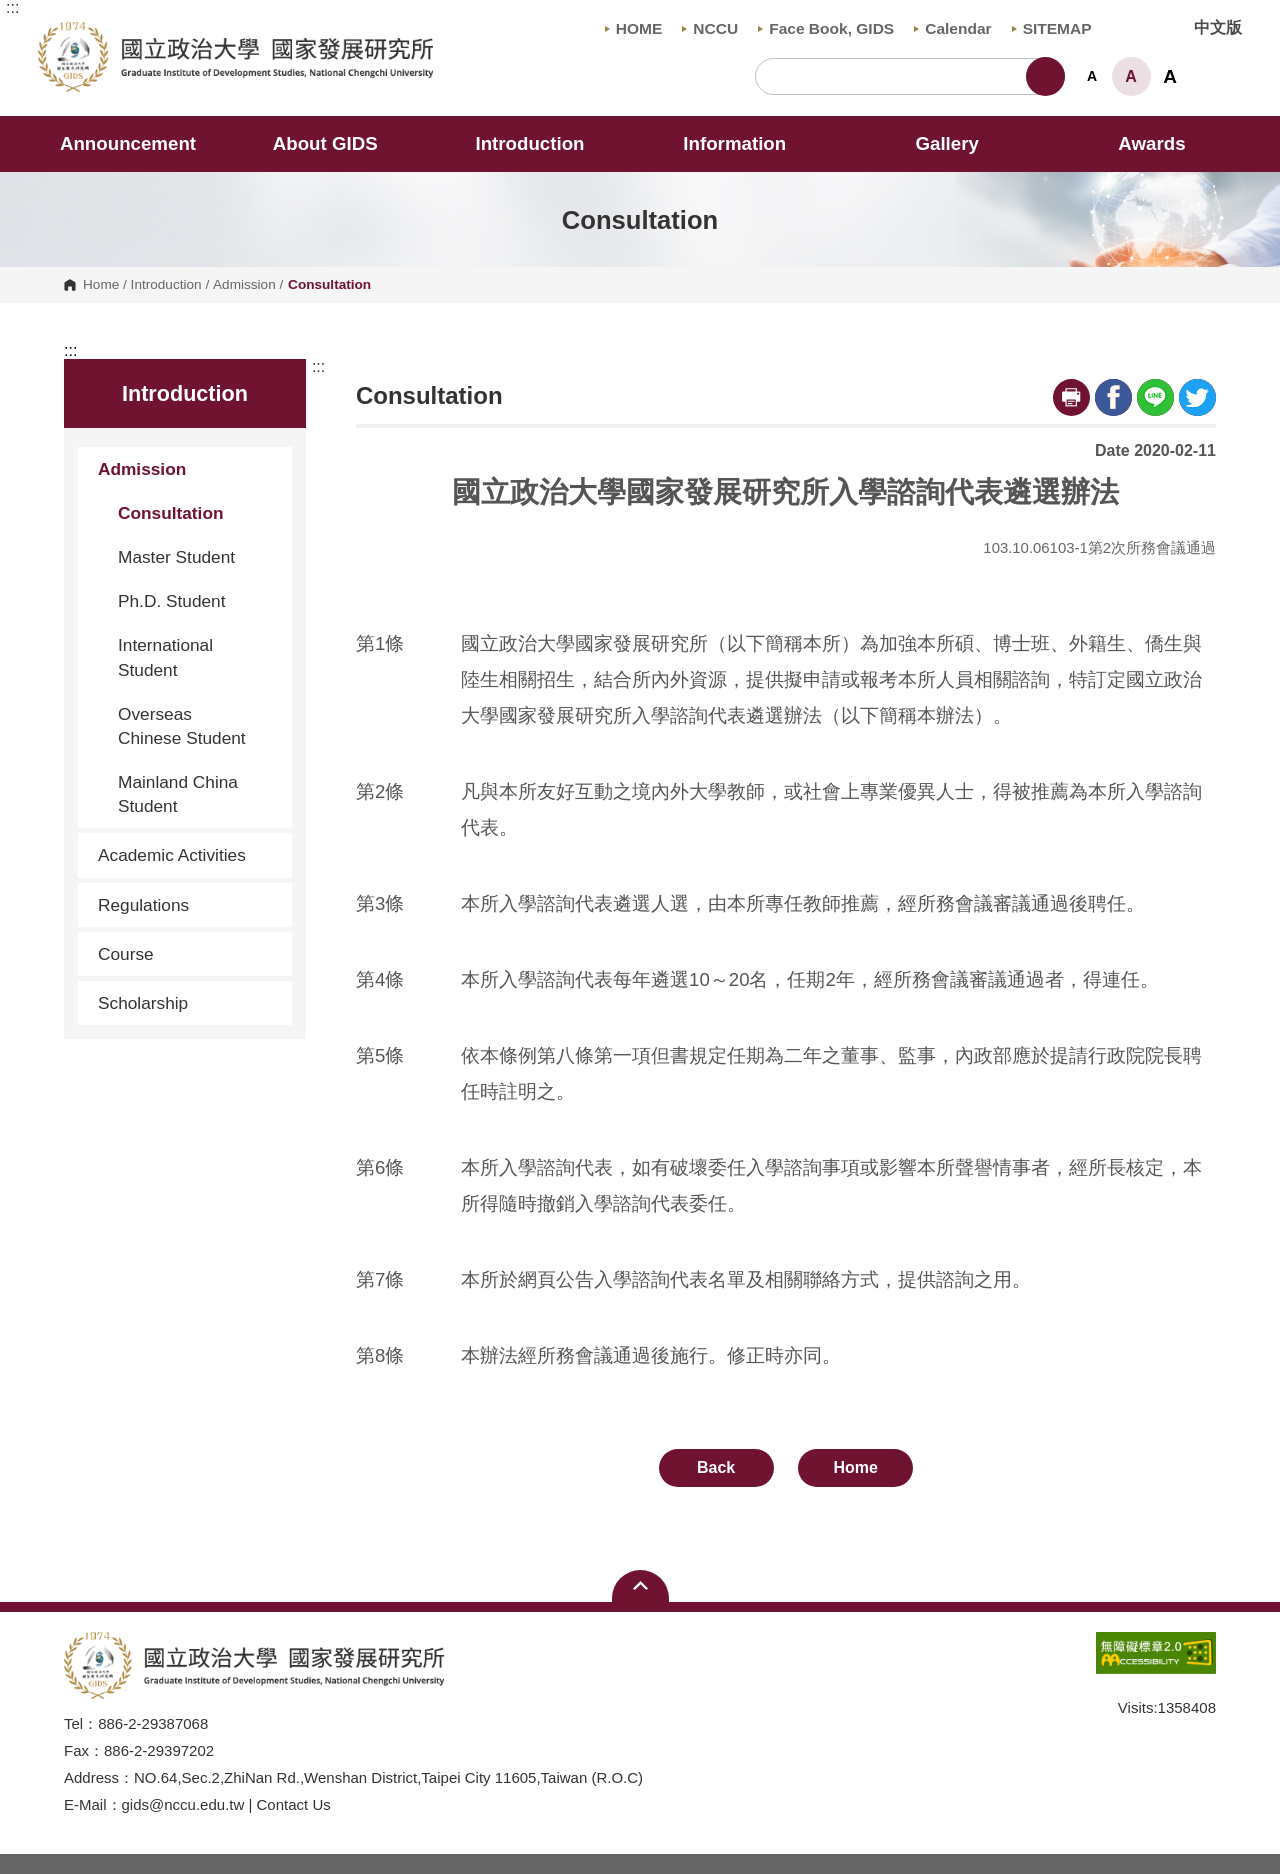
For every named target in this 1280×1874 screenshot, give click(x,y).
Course (187, 954)
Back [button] (716, 1467)
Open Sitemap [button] (640, 1586)
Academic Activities (172, 855)
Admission (244, 285)
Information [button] (748, 143)
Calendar (952, 28)
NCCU (710, 28)
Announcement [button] (128, 143)
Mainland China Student (178, 794)
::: (12, 8)
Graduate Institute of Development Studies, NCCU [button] (54, 33)
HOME (634, 28)
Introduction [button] (543, 143)
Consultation (171, 513)
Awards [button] (1151, 143)
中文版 (1218, 27)
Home (101, 285)
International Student (165, 657)
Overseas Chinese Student (182, 726)
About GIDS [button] (339, 143)
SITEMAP (1052, 28)
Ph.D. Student (172, 601)
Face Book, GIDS (826, 28)
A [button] (1092, 76)
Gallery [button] (946, 143)
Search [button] (1045, 76)
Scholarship (143, 1003)
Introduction (166, 285)
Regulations (187, 905)
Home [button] (856, 1467)
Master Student (176, 557)
